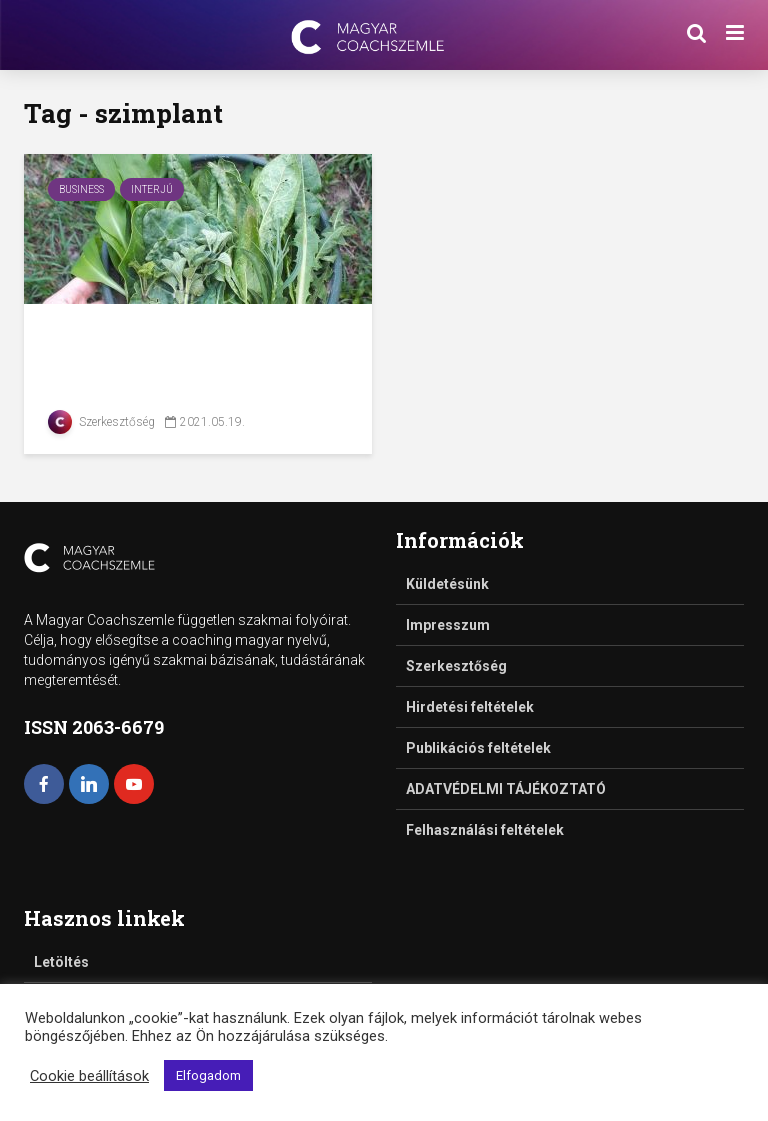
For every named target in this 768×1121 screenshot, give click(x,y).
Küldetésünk (447, 584)
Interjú (152, 189)
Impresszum (448, 625)
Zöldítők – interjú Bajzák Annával (183, 351)
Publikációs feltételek (478, 748)
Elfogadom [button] (208, 1075)
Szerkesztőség (101, 422)
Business (81, 189)
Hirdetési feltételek (470, 707)
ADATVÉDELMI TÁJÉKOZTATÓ (506, 789)
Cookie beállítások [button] (89, 1076)
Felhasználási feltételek (485, 830)
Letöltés (61, 962)
